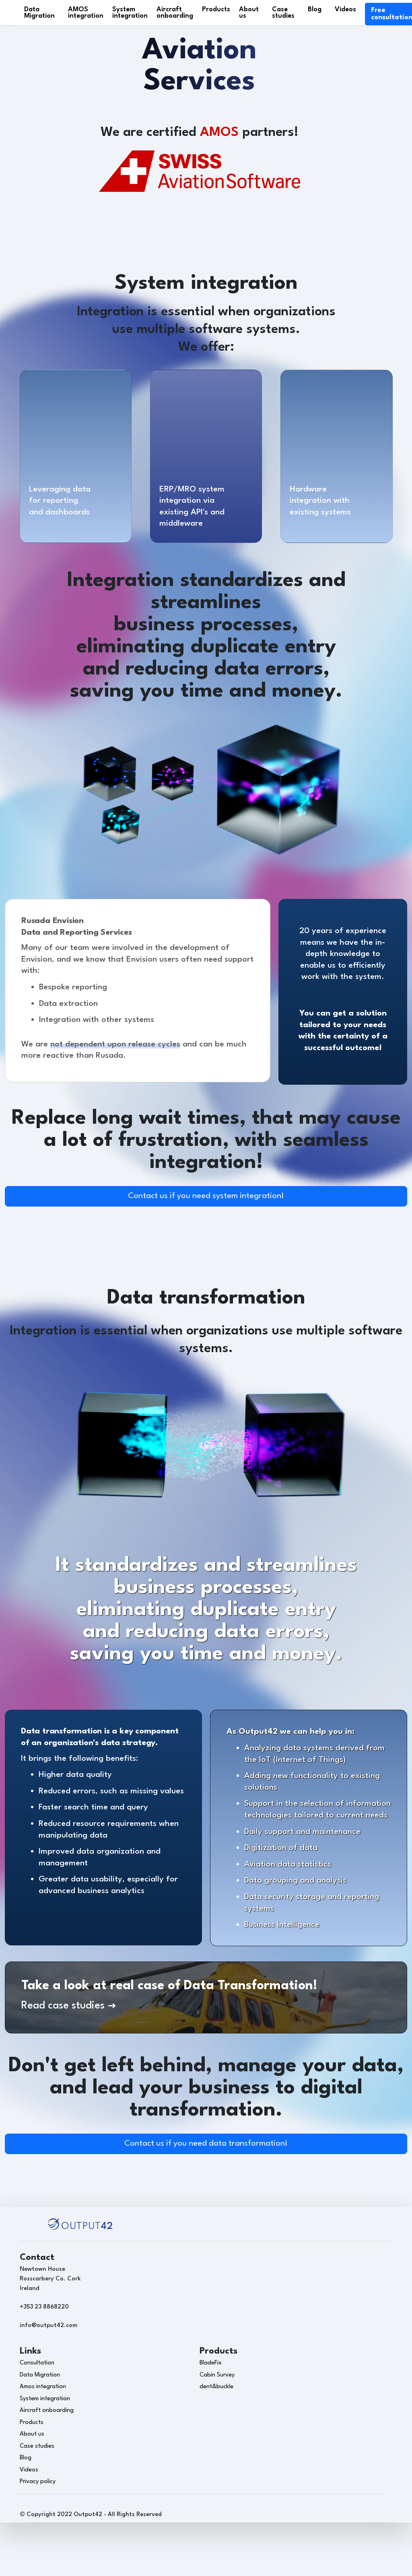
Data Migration (39, 12)
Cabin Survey (217, 2375)
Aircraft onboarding (175, 12)
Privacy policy (38, 2482)
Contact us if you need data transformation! (206, 2144)
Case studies (283, 12)
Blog (314, 9)
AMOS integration (85, 12)
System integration (130, 12)
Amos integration (43, 2387)
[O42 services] (75, 423)
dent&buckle (216, 2387)
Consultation (37, 2363)
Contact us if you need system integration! (206, 1196)
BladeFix (211, 2363)
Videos (345, 9)
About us (249, 12)
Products (216, 9)
